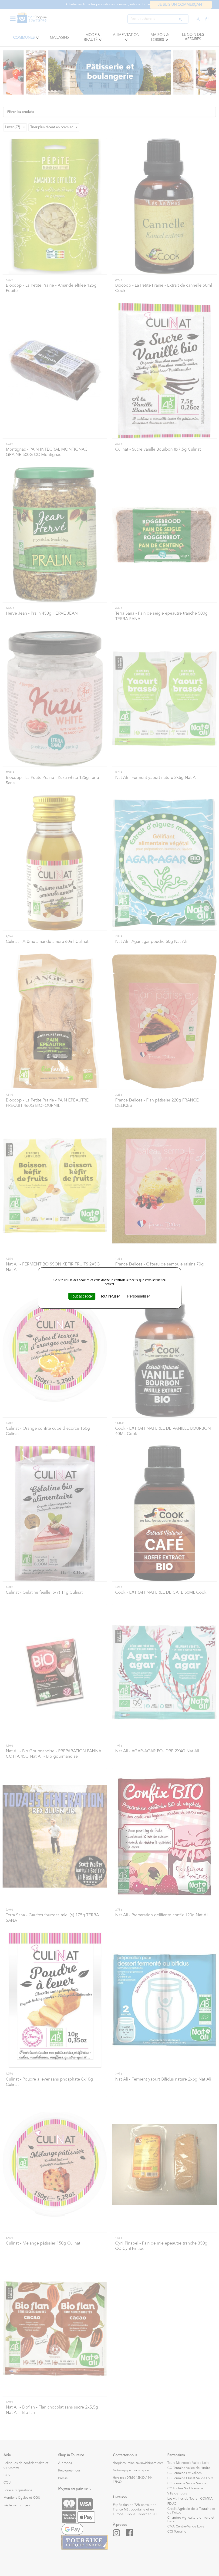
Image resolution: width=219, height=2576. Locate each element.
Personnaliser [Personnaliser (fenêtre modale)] (138, 1296)
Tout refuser (110, 1296)
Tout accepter (82, 1296)
